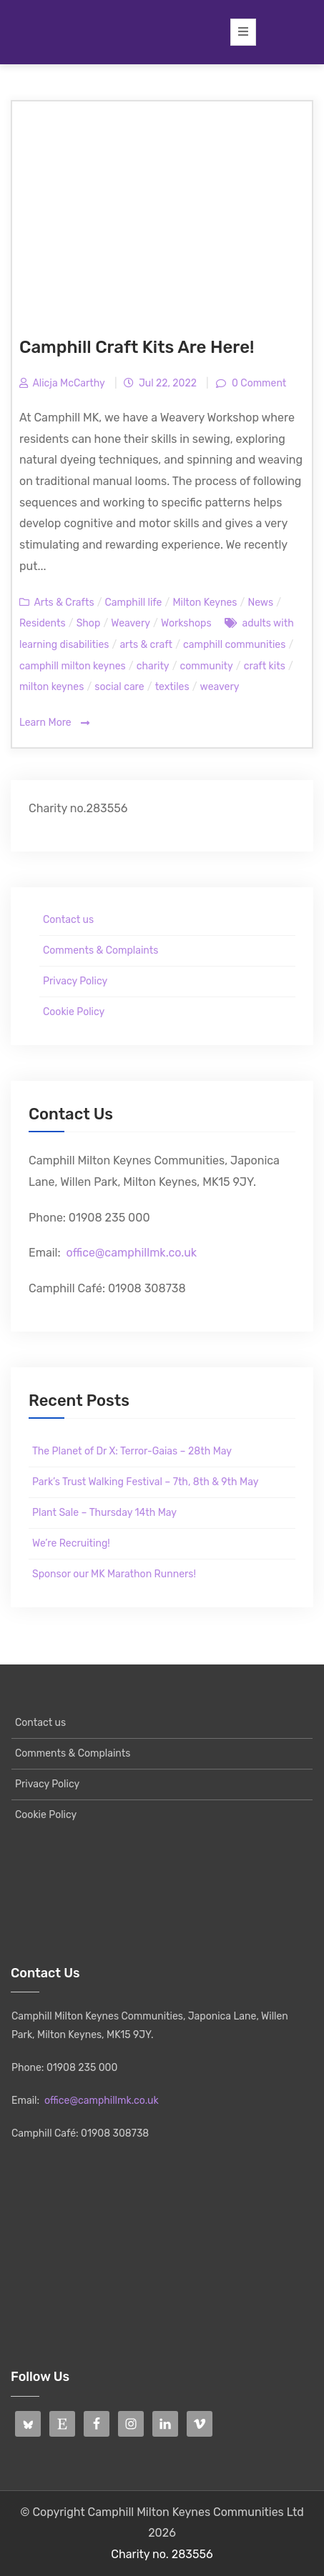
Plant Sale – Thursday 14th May (104, 1513)
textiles (172, 687)
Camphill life (133, 602)
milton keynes (51, 687)
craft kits (264, 666)
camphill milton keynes (72, 666)
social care (119, 687)
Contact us (68, 920)
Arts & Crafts (64, 602)
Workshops (186, 623)
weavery (220, 687)
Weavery (130, 623)
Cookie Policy (73, 1012)
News (260, 602)
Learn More (54, 723)
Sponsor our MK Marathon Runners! (114, 1574)
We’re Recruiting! (71, 1543)
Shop (89, 623)
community (206, 666)
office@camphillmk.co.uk (131, 1252)
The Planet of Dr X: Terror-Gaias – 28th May (132, 1451)
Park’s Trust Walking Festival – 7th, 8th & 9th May (145, 1482)
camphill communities (234, 645)
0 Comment (258, 383)
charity (153, 666)
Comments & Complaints (100, 950)
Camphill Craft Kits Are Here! (136, 347)
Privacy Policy (75, 981)
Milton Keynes (204, 602)
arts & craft (145, 645)
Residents (42, 623)
